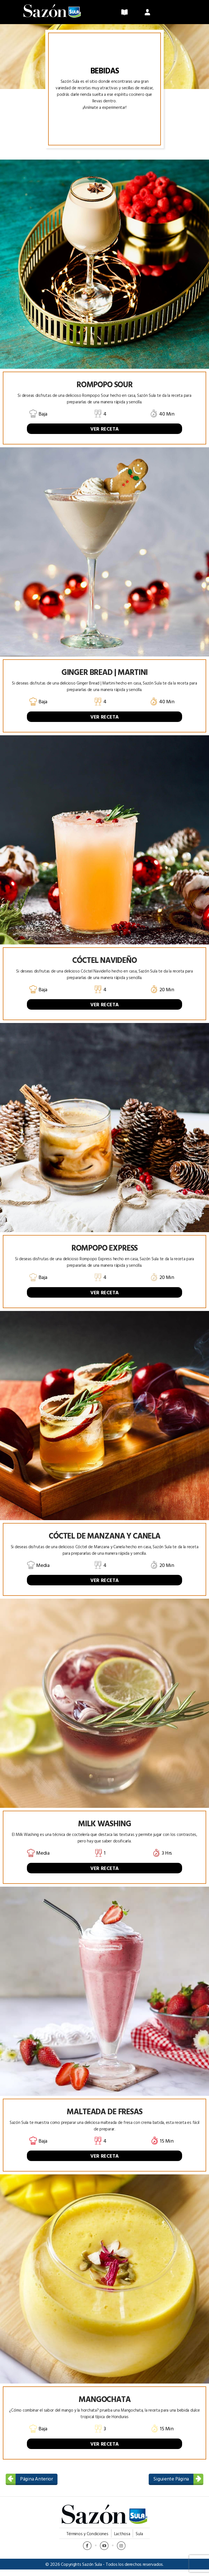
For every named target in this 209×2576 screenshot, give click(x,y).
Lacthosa (122, 2540)
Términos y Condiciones (87, 2540)
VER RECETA (104, 435)
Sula (139, 2540)
